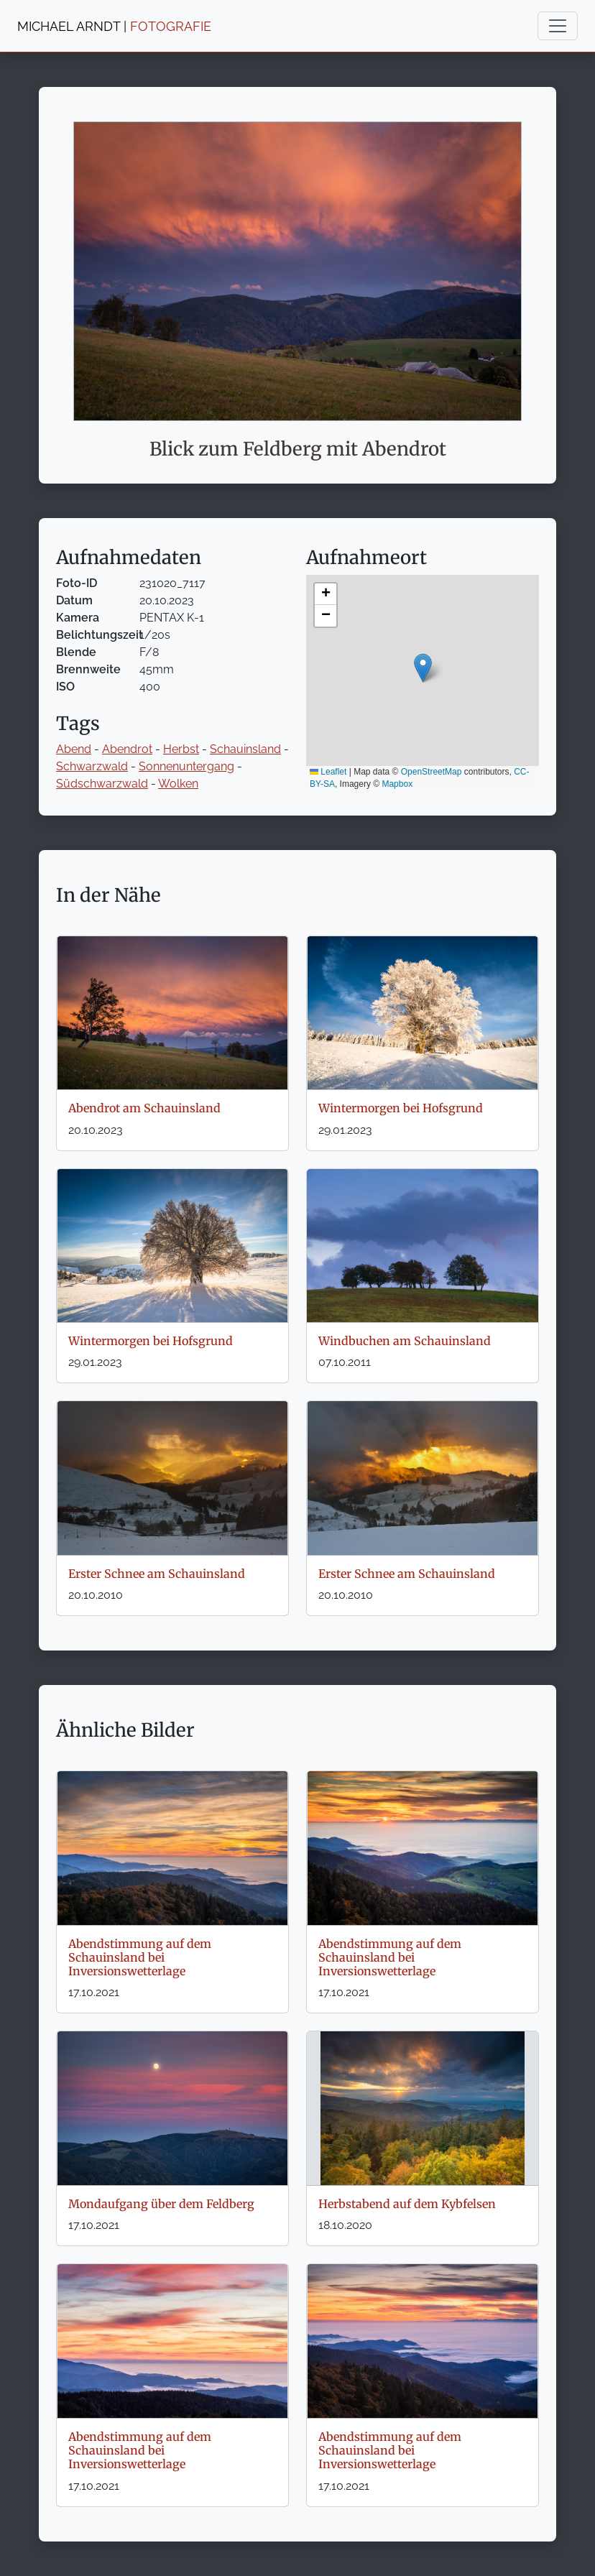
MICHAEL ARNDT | (114, 26)
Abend (73, 749)
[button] (423, 668)
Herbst (181, 749)
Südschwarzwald (102, 783)
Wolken (178, 783)
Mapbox (397, 784)
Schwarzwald (92, 766)
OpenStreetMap (431, 772)
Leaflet (328, 772)
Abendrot (127, 749)
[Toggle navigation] (558, 25)
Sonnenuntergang (186, 766)
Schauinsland (245, 749)
